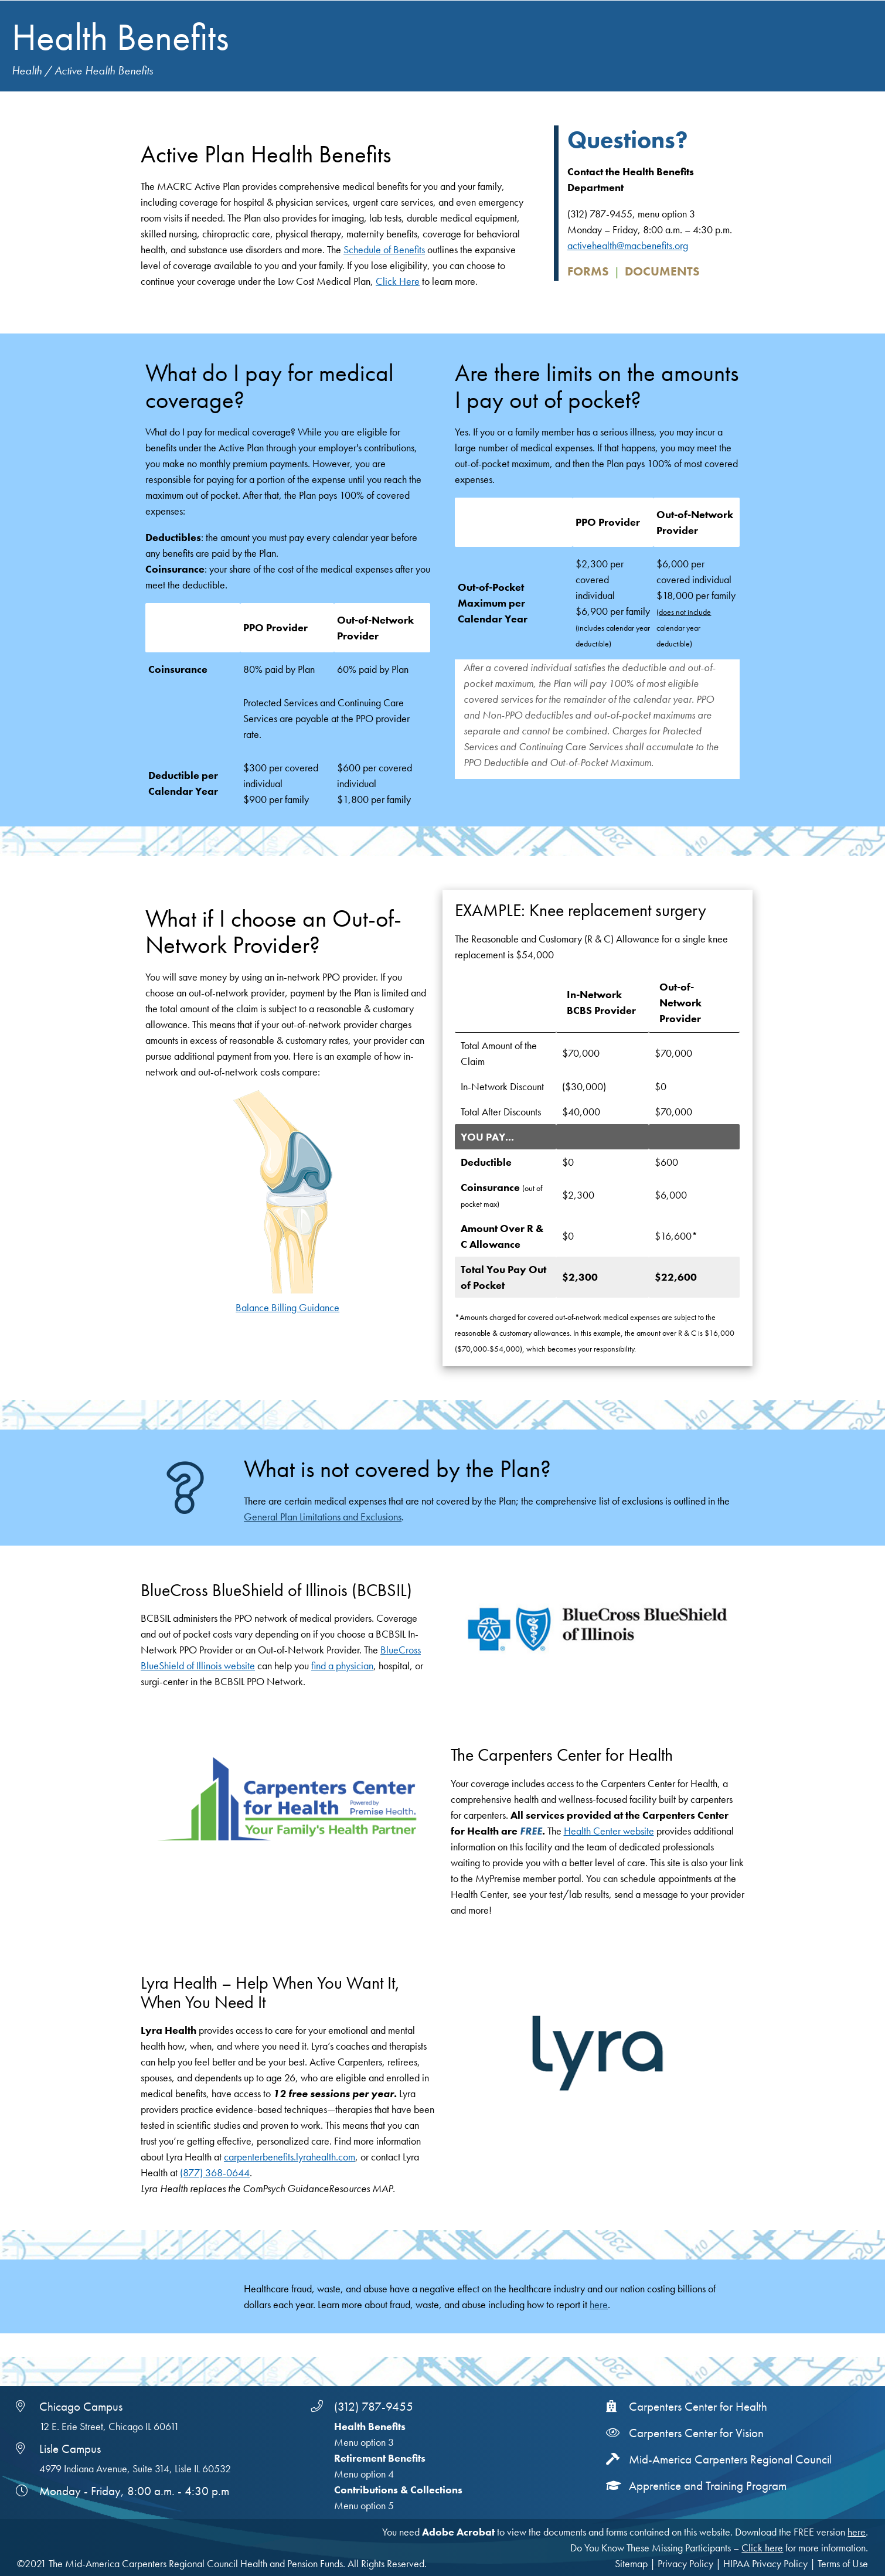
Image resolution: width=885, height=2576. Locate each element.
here (599, 2304)
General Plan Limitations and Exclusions (322, 1516)
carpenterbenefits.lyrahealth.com (289, 2156)
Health (27, 70)
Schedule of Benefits (384, 249)
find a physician (342, 1665)
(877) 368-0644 (215, 2172)
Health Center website (609, 1830)
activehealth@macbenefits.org (627, 245)
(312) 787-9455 (373, 2406)
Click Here (398, 281)
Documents (662, 271)
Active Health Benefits (104, 70)
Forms (588, 271)
